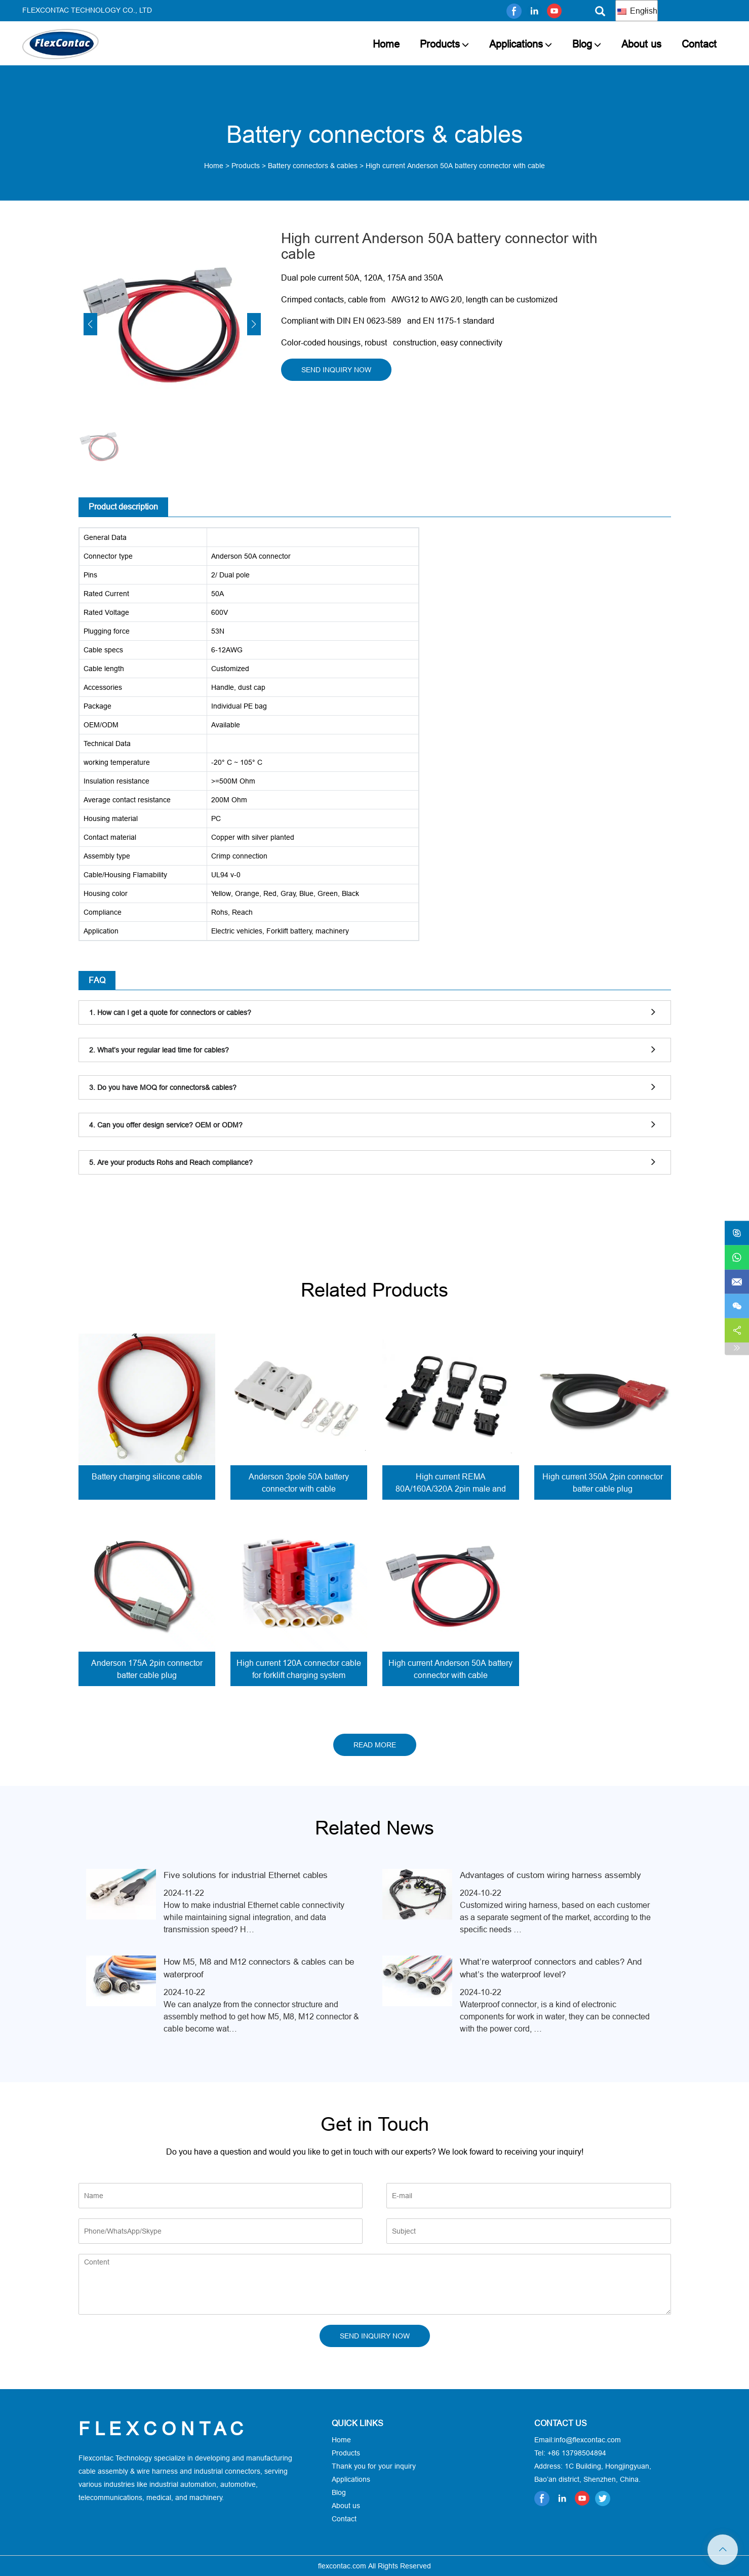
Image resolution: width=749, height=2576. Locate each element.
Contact (699, 44)
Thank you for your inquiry (374, 2466)
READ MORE (374, 1745)
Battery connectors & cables (313, 166)
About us (641, 44)
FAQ (97, 980)
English (637, 10)
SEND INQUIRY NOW (336, 370)
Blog (582, 44)
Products (440, 44)
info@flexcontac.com (587, 2440)
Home (386, 44)
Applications (516, 44)
